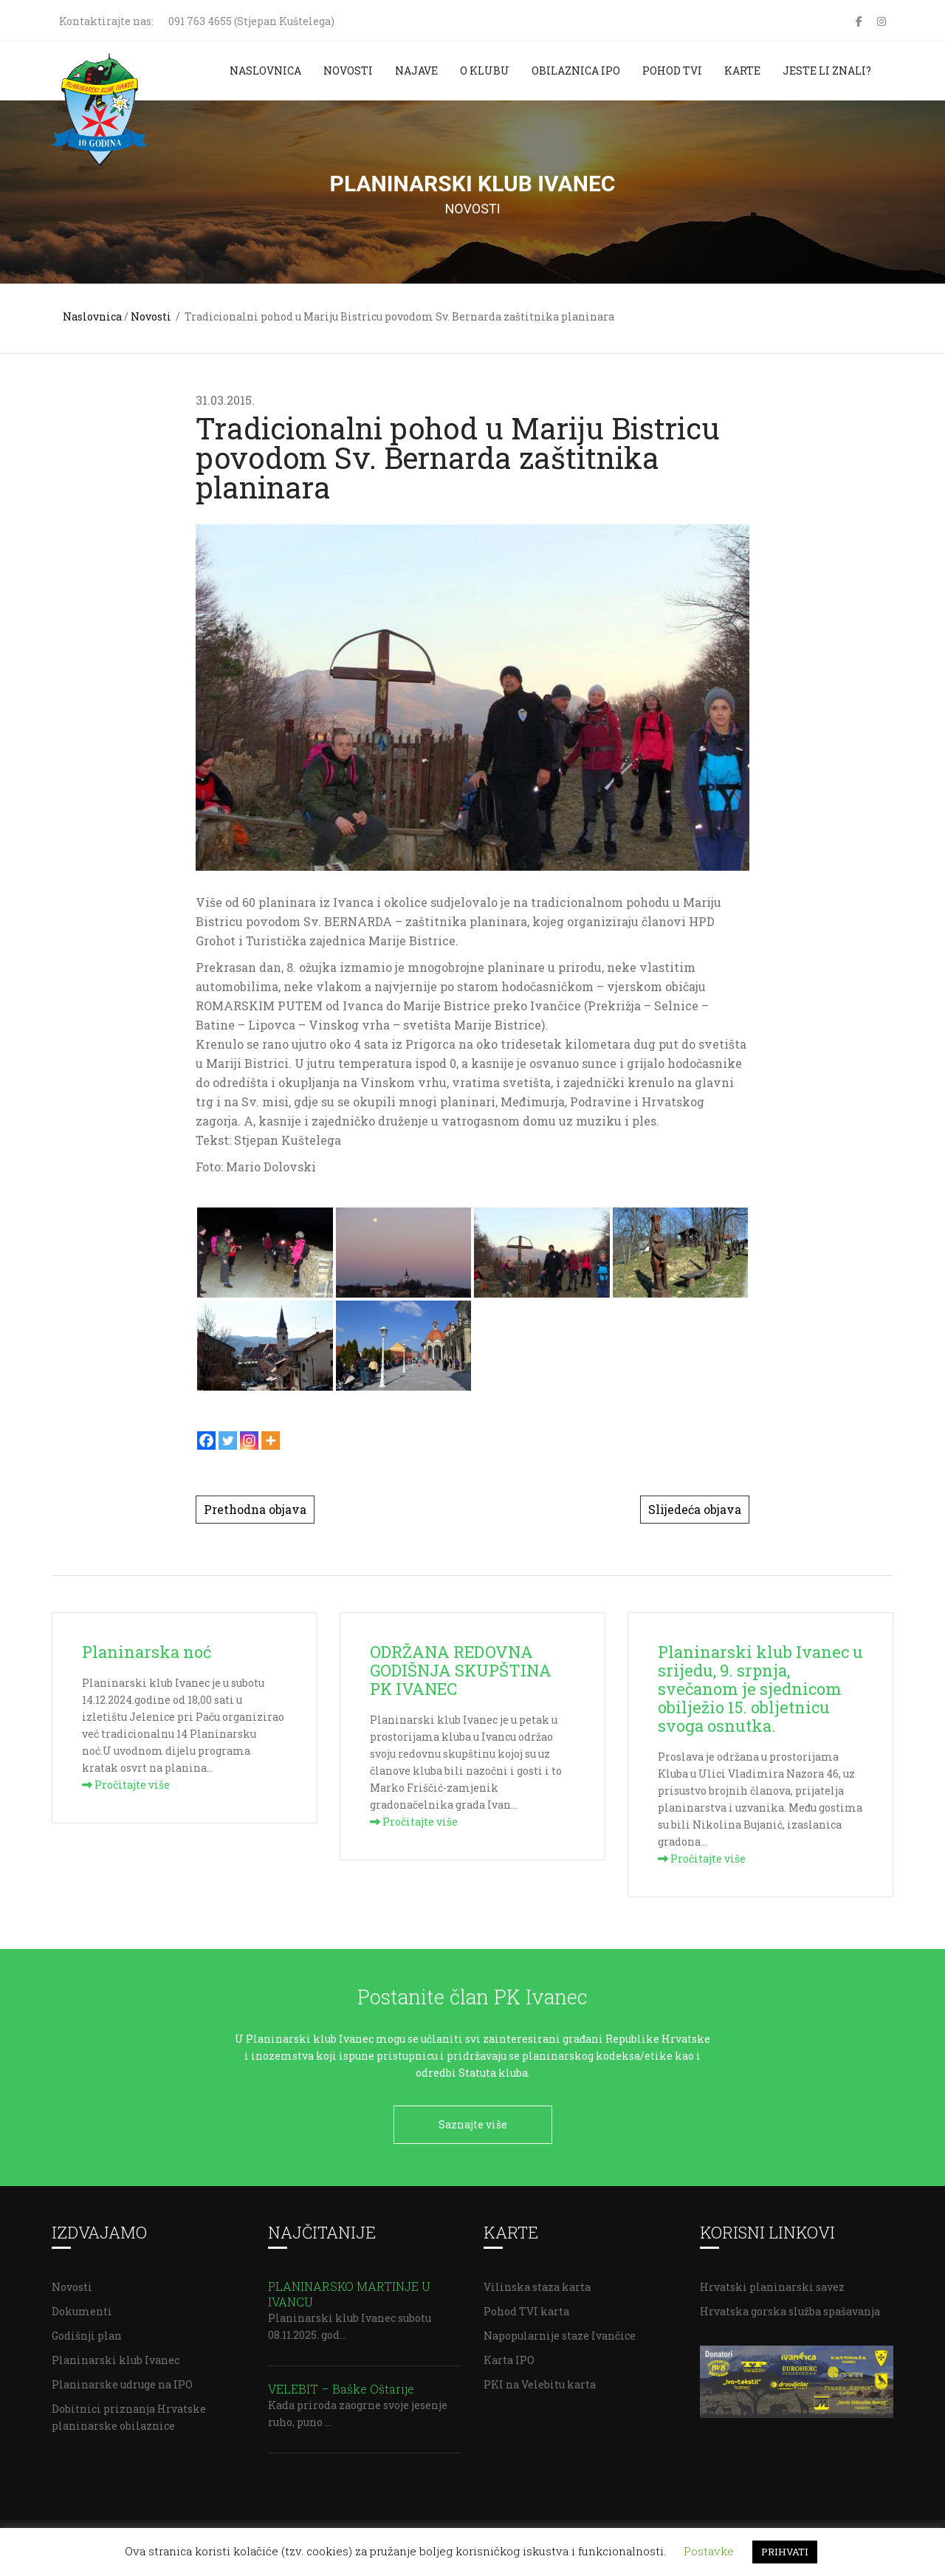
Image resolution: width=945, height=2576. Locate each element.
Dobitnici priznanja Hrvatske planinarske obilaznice (129, 2412)
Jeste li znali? (827, 71)
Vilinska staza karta (537, 2282)
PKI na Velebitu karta (540, 2379)
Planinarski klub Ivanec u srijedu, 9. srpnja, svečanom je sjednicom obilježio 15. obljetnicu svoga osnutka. (760, 1688)
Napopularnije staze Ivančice (560, 2330)
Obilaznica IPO (576, 71)
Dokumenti (82, 2306)
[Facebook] (206, 1440)
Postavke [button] (709, 2551)
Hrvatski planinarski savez (772, 2282)
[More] (270, 1440)
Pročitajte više (126, 1785)
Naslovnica (265, 71)
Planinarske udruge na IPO (122, 2379)
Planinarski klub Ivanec (115, 2355)
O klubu (484, 71)
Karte (742, 71)
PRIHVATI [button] (784, 2551)
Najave (416, 71)
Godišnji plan (87, 2330)
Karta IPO (509, 2355)
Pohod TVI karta (526, 2306)
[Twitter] (228, 1440)
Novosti (348, 71)
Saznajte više (473, 2124)
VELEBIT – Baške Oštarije (341, 2383)
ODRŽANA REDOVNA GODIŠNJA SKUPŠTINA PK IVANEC (460, 1670)
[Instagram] (249, 1440)
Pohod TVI (672, 71)
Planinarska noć (146, 1651)
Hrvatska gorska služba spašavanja (790, 2306)
